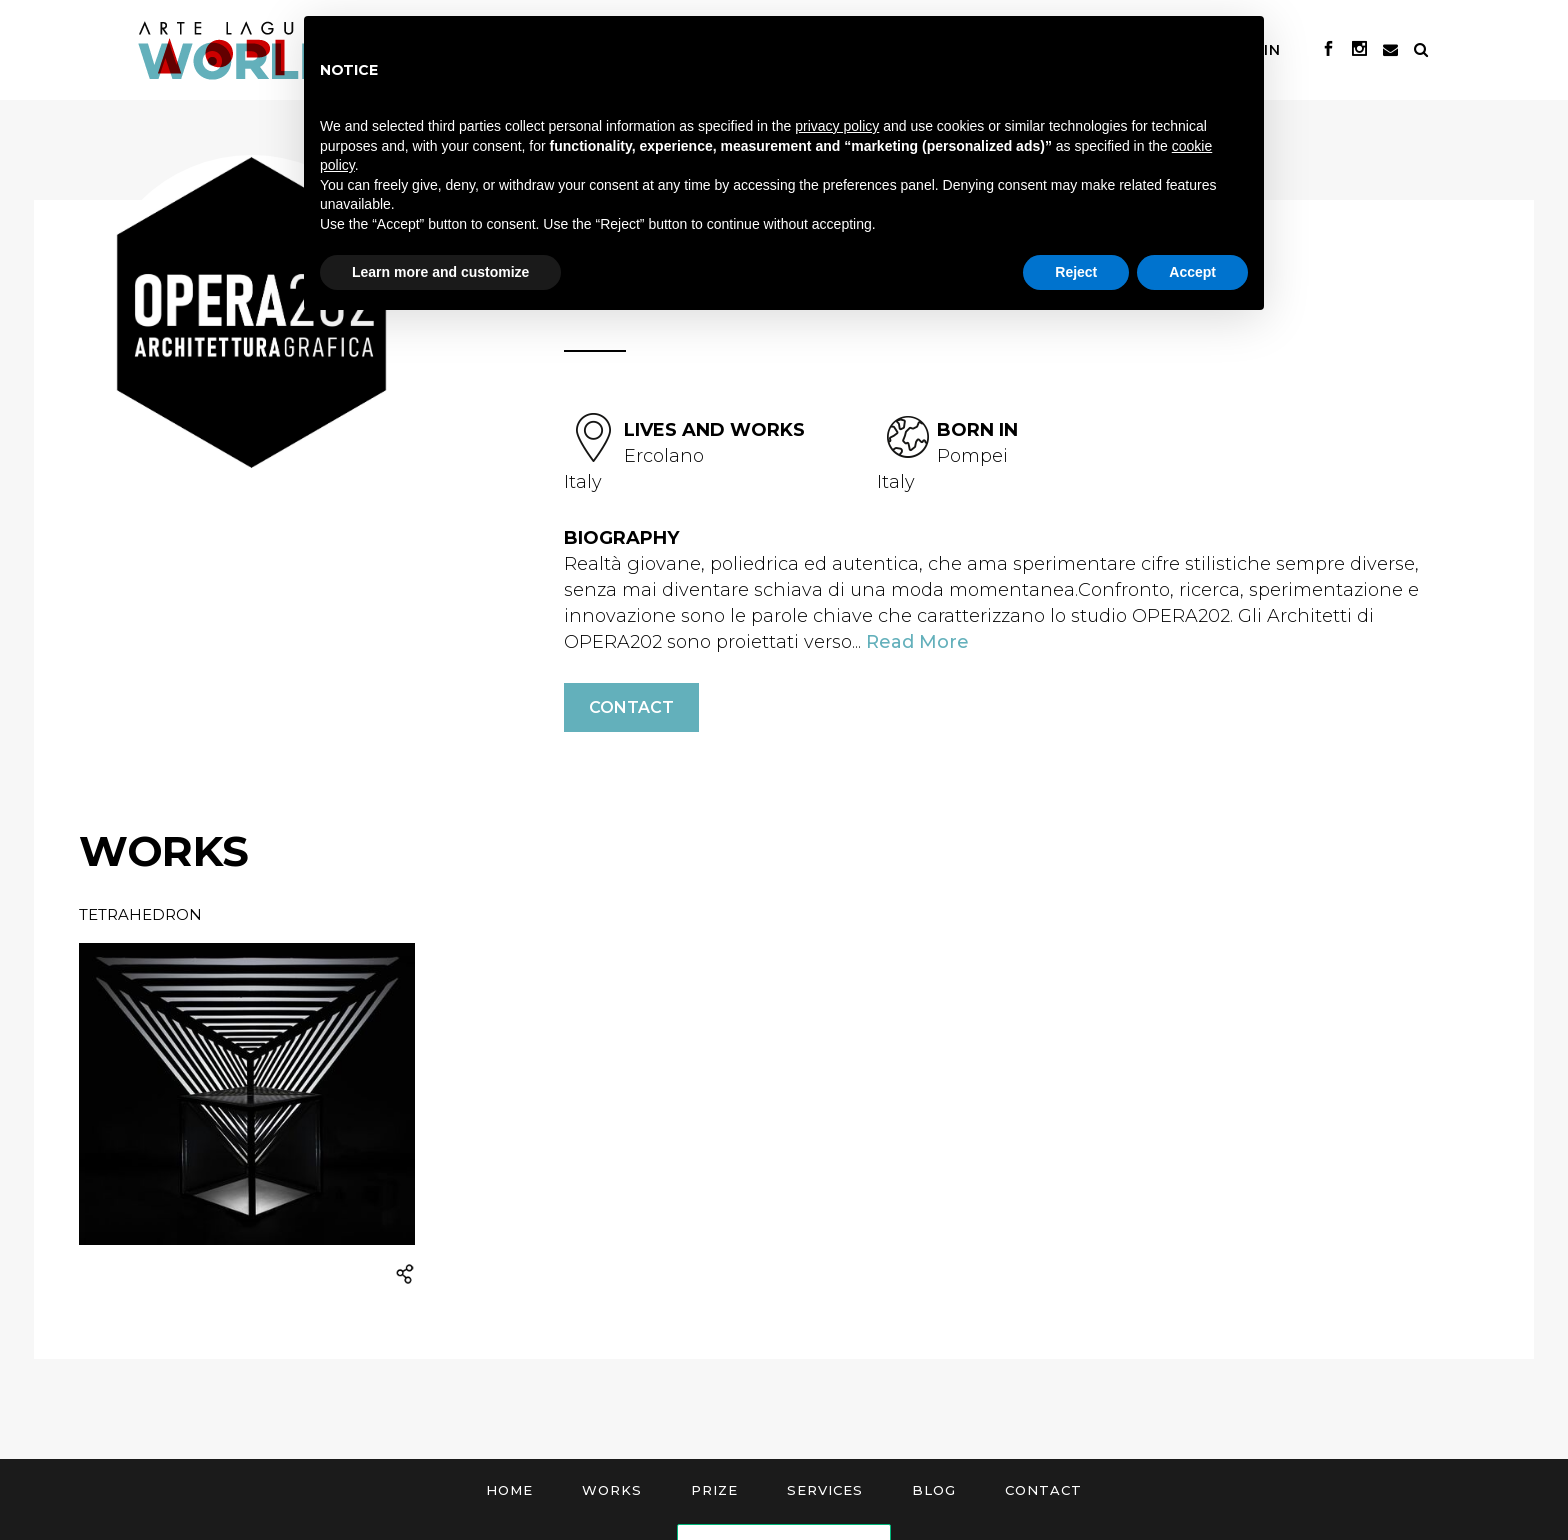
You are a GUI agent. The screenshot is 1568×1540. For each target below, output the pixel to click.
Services (825, 1490)
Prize (714, 1490)
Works (612, 1490)
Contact (631, 707)
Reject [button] (1076, 272)
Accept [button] (1192, 272)
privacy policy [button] (837, 126)
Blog (934, 1490)
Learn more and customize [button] (440, 272)
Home (509, 1490)
